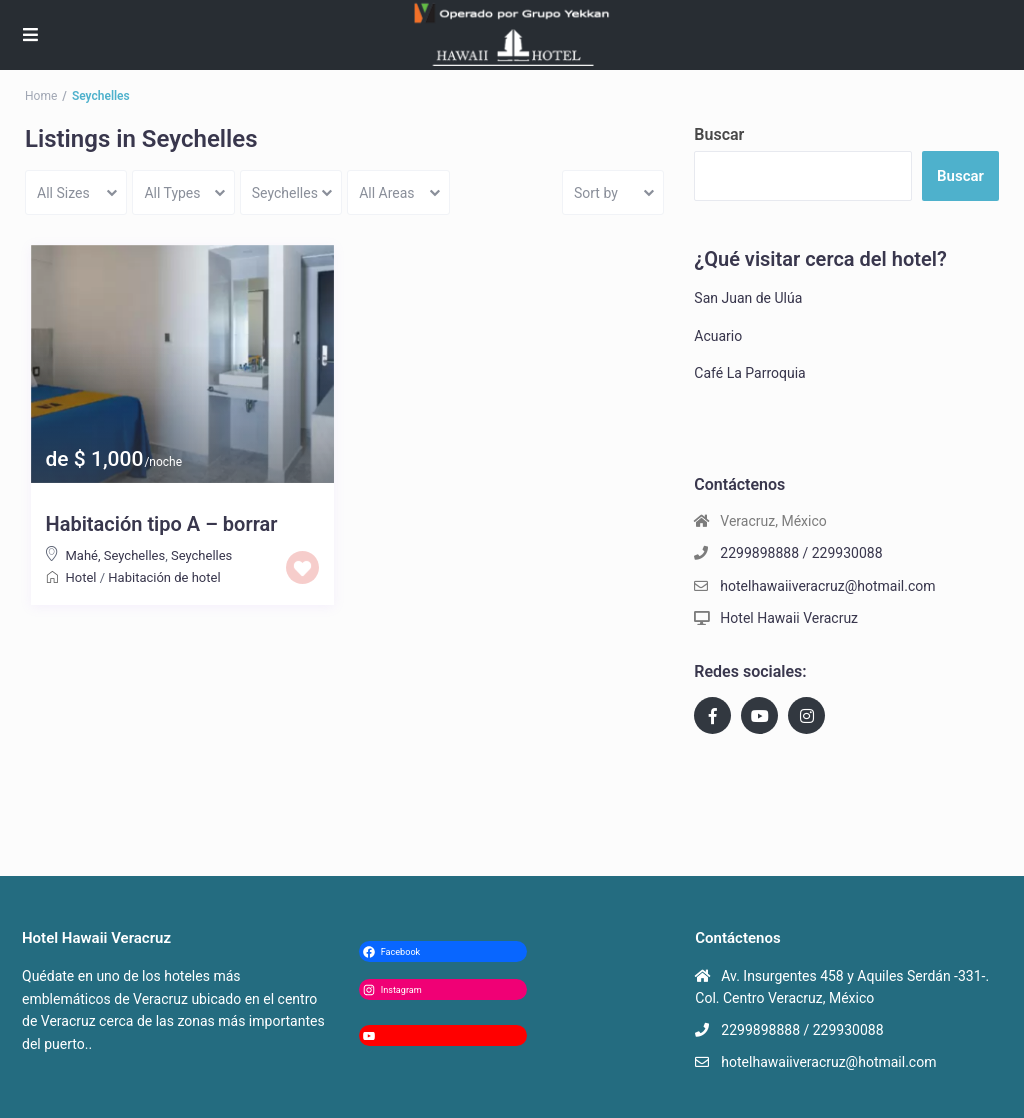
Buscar (719, 134)
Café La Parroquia (749, 373)
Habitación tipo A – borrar (162, 524)
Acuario (718, 336)
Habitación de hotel (164, 577)
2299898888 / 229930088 (801, 553)
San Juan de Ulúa (748, 298)
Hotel (81, 577)
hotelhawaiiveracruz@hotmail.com (827, 586)
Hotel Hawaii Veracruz (789, 618)
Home (41, 96)
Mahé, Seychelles (116, 555)
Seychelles (201, 555)
